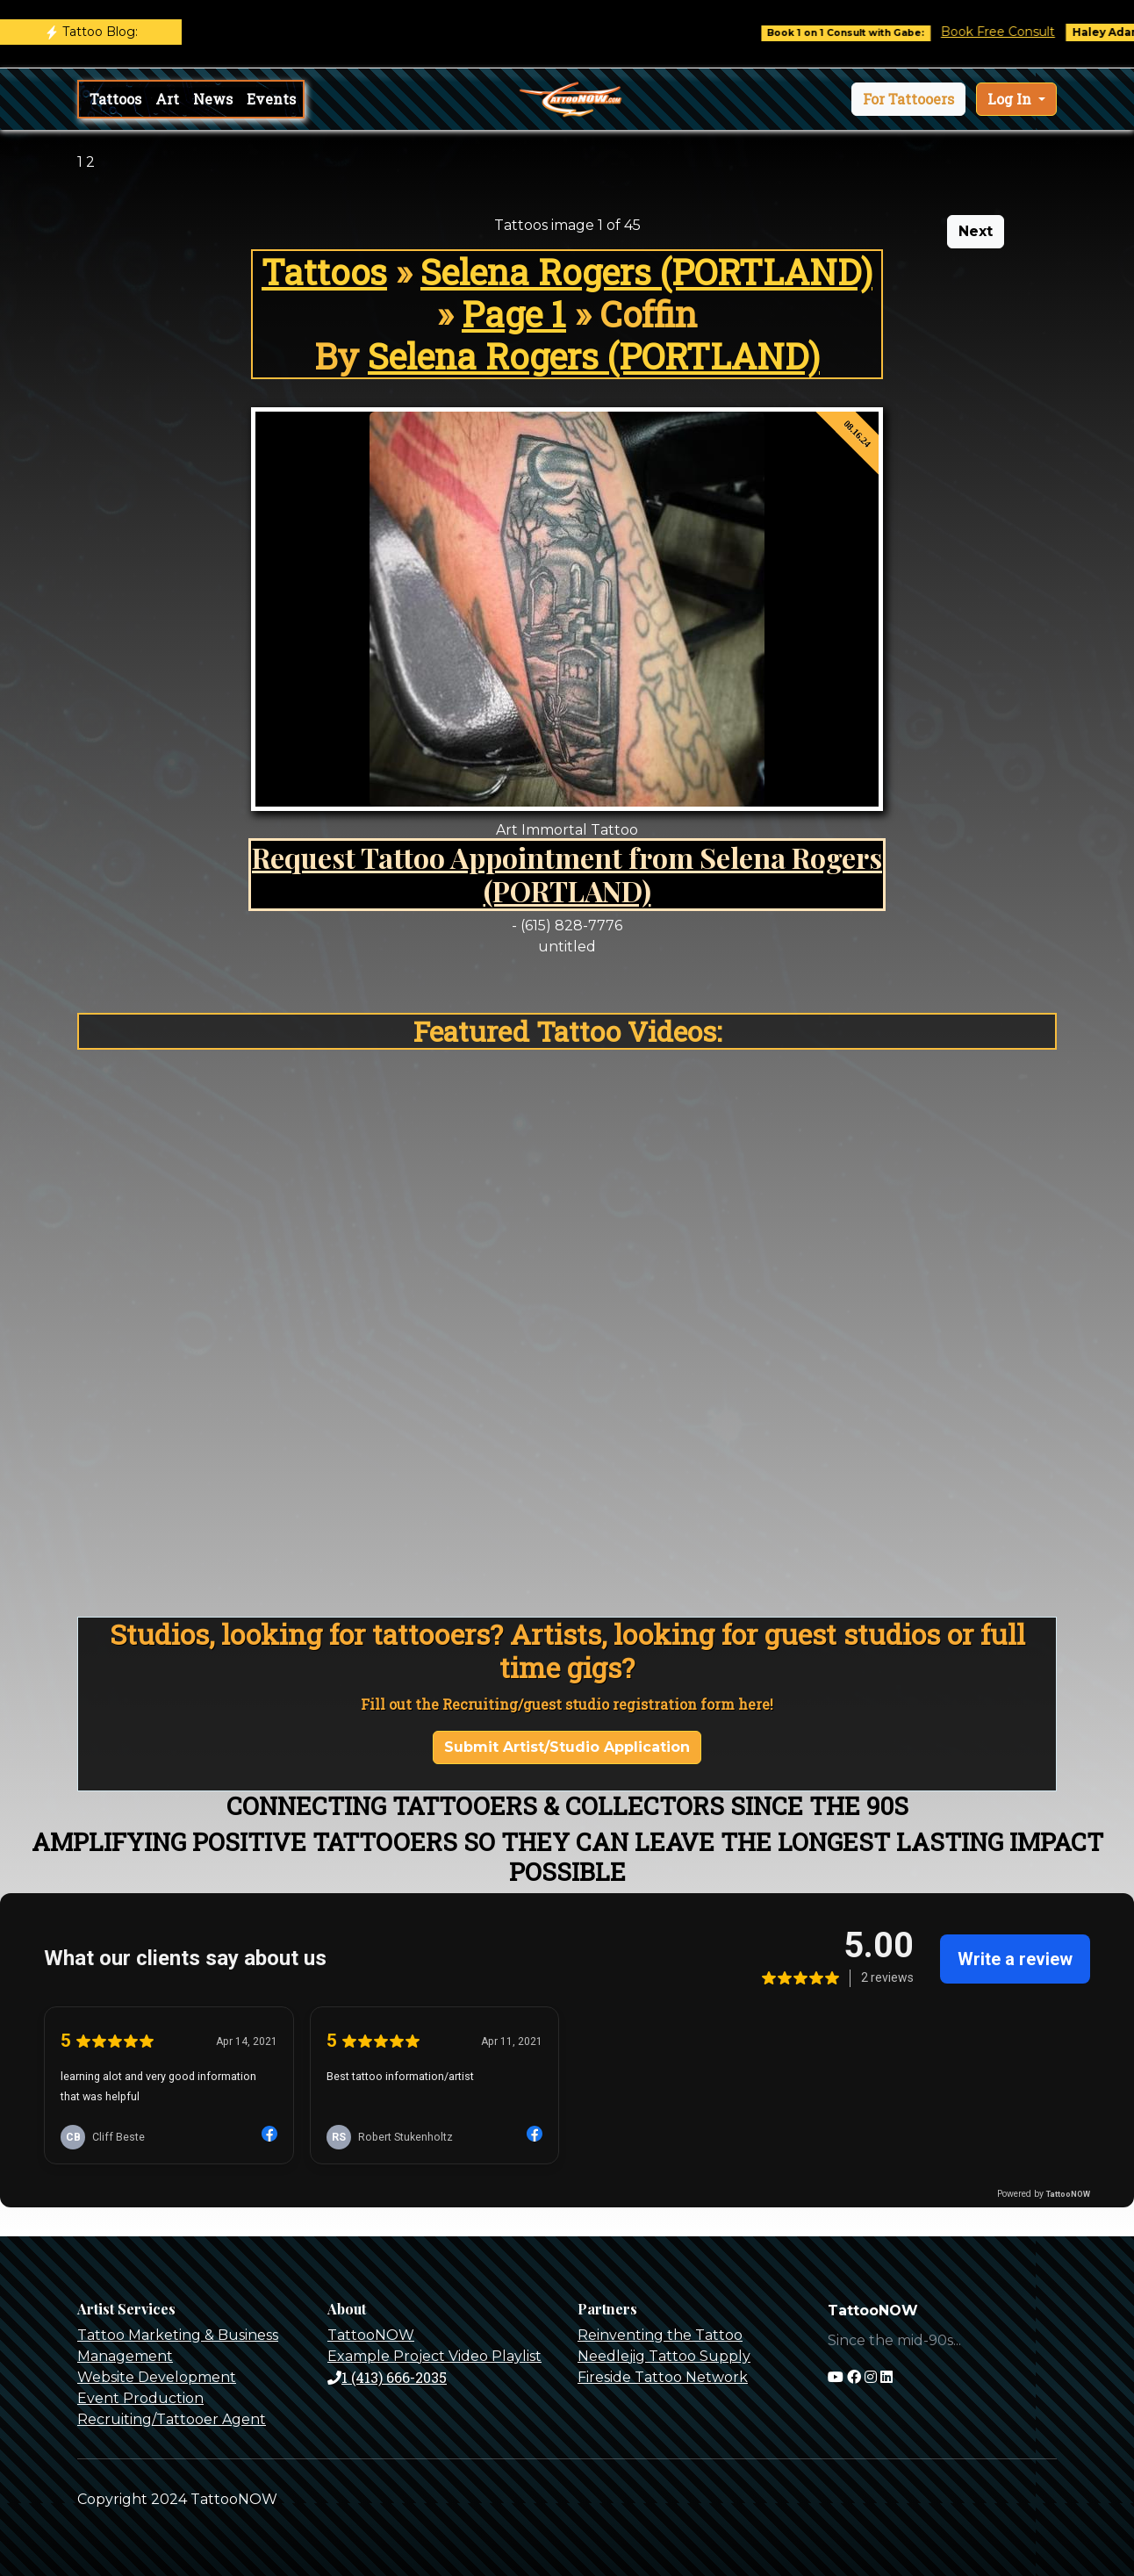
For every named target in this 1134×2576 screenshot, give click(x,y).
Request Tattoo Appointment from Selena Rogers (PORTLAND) (567, 873)
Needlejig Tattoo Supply (664, 2356)
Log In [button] (1011, 99)
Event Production (140, 2398)
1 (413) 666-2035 (387, 2377)
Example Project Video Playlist (434, 2356)
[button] (908, 99)
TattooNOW (370, 2335)
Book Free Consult (1013, 31)
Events (271, 99)
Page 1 (514, 314)
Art (167, 99)
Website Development (156, 2377)
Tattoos (115, 99)
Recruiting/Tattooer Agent (171, 2419)
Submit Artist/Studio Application (567, 1747)
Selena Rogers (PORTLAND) (646, 271)
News (213, 99)
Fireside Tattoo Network (663, 2377)
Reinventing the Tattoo (660, 2335)
